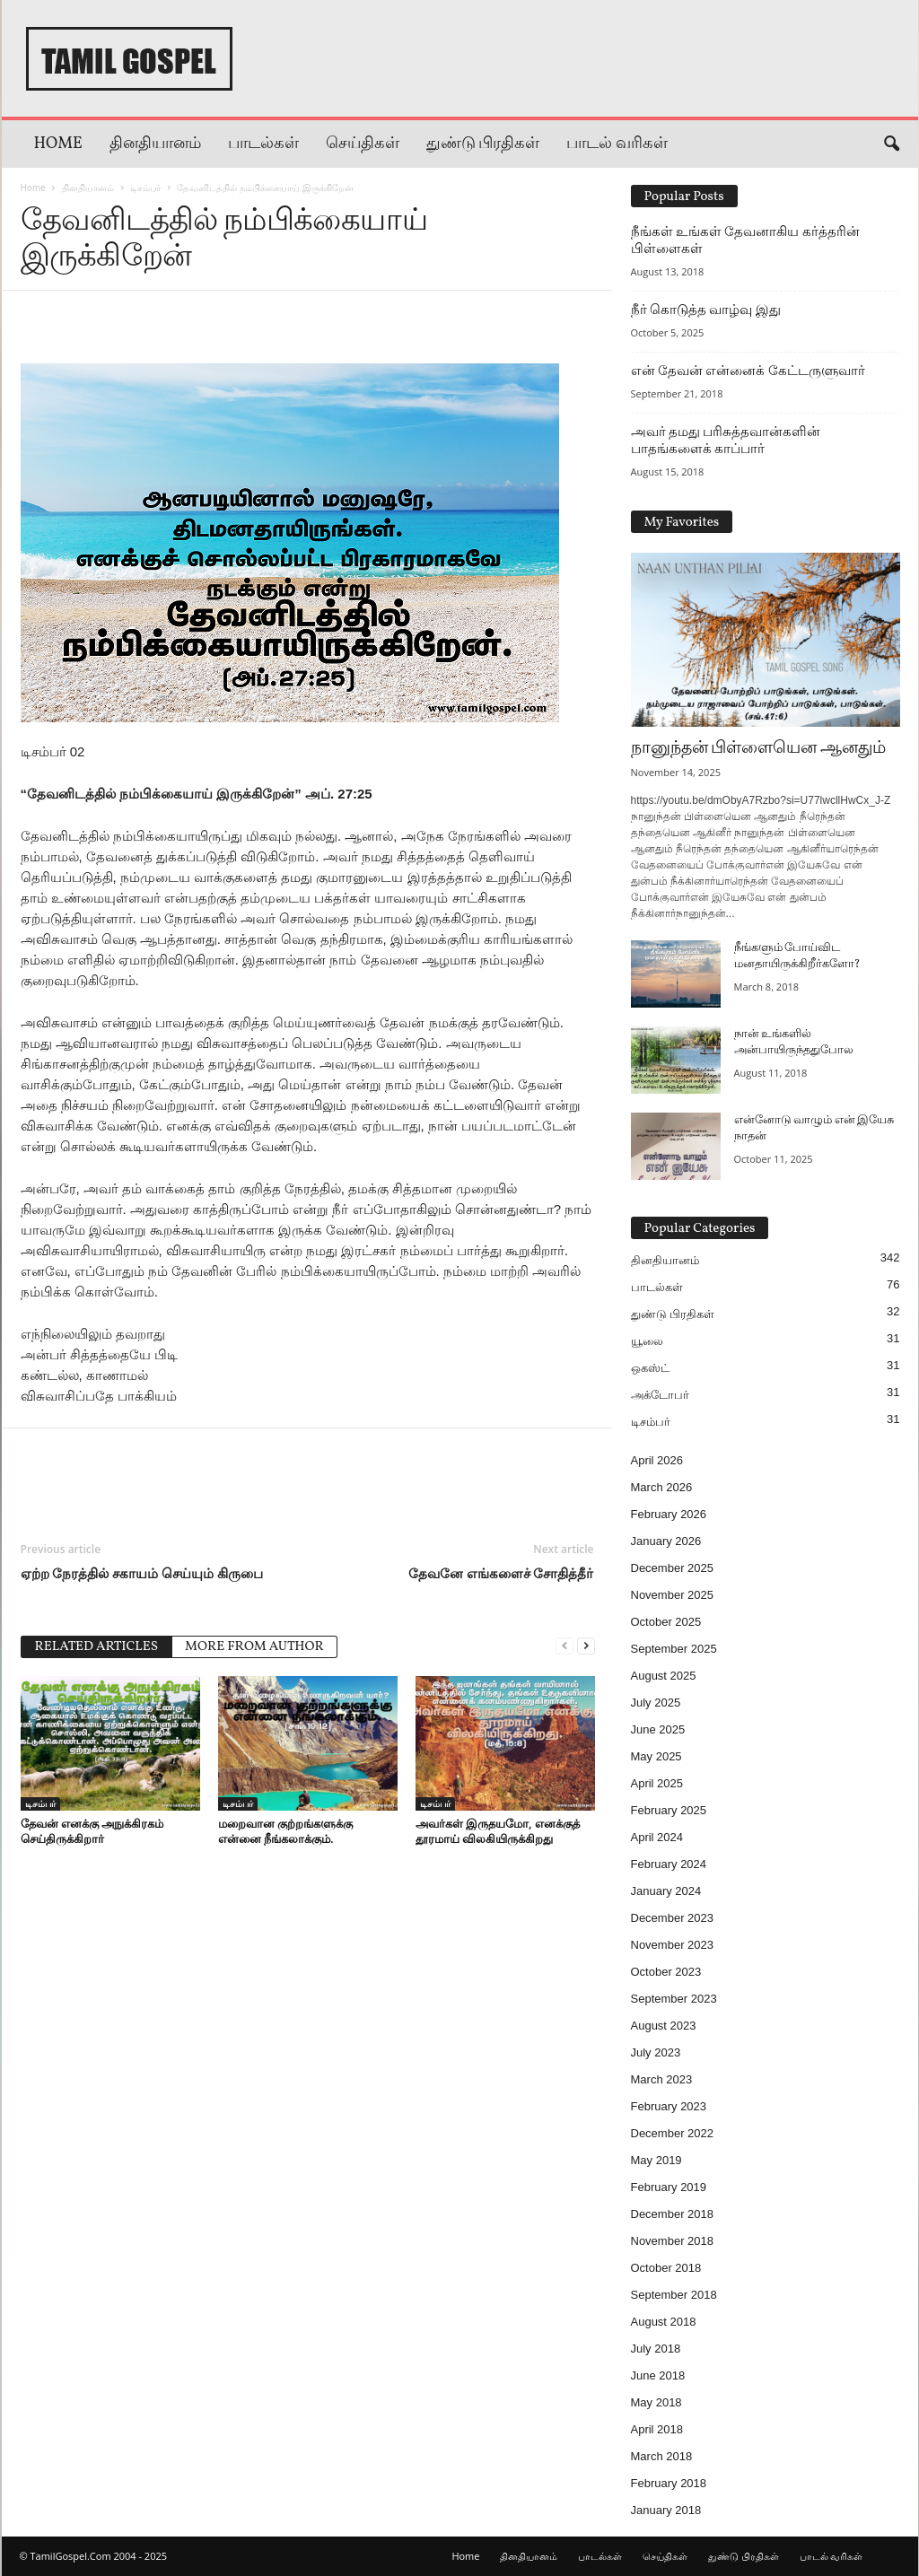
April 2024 (657, 1837)
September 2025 (674, 1648)
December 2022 (672, 2133)
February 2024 (669, 1864)
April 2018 (657, 2429)
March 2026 (662, 1487)
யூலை (647, 1341)
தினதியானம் (155, 144)
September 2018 (674, 2294)
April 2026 (657, 1460)
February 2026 (669, 1514)
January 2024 (666, 1891)
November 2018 (672, 2241)
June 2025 (658, 1729)
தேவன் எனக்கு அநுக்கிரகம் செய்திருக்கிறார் (92, 1831)
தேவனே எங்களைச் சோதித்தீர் (501, 1573)
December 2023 (672, 1918)
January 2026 (666, 1541)
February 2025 (669, 1810)
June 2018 (658, 2375)
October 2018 (666, 2268)
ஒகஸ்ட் (650, 1368)
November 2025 (672, 1595)
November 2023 (672, 1945)
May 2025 (656, 1756)
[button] (891, 144)
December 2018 (672, 2214)
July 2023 (656, 2052)
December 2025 (672, 1568)
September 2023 (674, 1998)
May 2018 (656, 2402)
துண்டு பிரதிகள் (483, 144)
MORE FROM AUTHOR (254, 1646)
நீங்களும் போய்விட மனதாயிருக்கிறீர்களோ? (797, 956)
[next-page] (586, 1645)
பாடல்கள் (263, 144)
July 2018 (656, 2348)
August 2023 (663, 2025)
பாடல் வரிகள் (617, 144)
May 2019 (656, 2160)
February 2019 (669, 2187)
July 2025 (656, 1702)
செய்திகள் (362, 144)
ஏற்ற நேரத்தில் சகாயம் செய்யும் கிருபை (142, 1573)
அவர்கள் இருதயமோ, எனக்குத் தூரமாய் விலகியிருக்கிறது (498, 1831)
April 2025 (657, 1783)
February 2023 (669, 2106)
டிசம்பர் (145, 187)
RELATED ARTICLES (97, 1646)
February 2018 (669, 2483)
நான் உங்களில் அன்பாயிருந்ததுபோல (793, 1042)
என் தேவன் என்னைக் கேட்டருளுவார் (748, 371)
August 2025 (663, 1675)
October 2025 (666, 1622)
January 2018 (666, 2510)
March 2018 (662, 2456)
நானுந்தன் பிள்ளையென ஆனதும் (759, 748)
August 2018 (663, 2321)
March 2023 (662, 2079)
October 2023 (666, 1971)
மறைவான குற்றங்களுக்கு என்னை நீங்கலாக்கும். (285, 1831)
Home (58, 144)
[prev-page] (564, 1645)
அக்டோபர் (660, 1395)
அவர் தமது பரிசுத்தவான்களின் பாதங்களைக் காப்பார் (726, 440)
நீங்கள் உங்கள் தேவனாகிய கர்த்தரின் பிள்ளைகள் (745, 240)
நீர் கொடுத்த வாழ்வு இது (706, 310)
